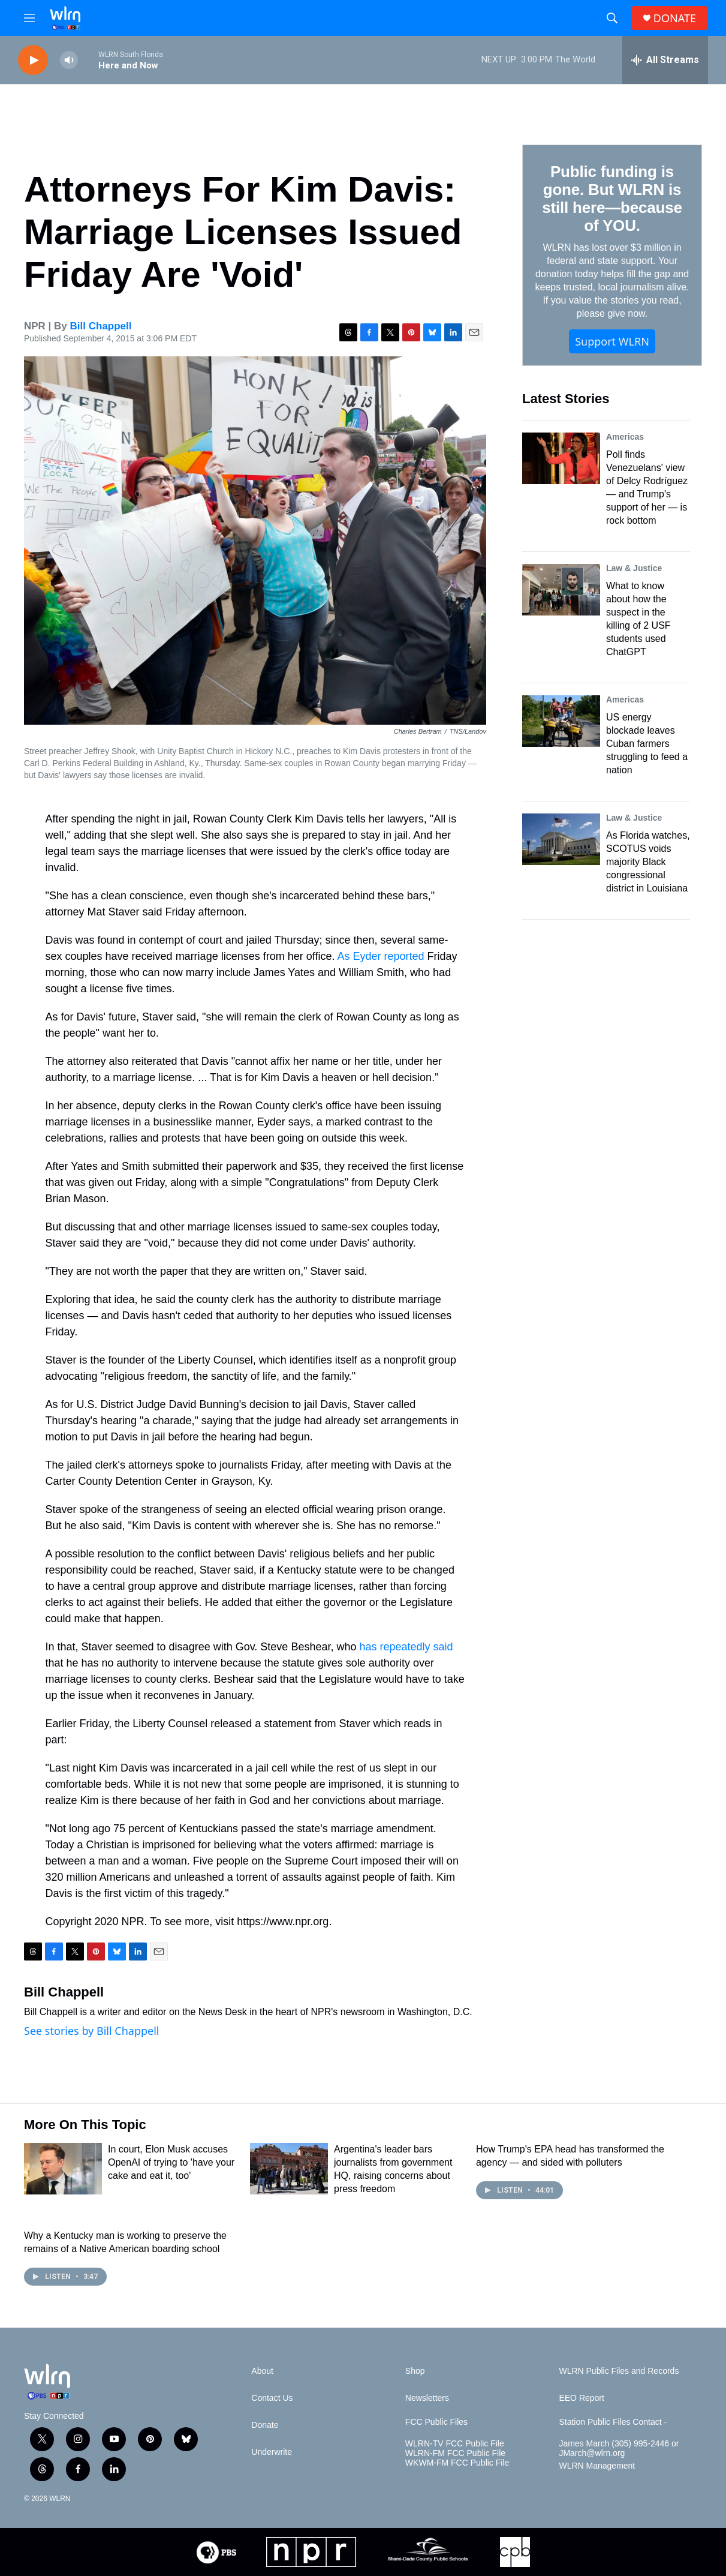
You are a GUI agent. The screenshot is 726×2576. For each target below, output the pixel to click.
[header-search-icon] (612, 18)
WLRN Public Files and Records (619, 2371)
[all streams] (665, 60)
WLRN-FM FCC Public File (455, 2453)
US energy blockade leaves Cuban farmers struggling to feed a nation (647, 743)
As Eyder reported (380, 956)
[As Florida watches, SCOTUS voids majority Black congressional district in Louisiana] (561, 839)
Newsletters (427, 2398)
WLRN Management (597, 2465)
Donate (264, 2425)
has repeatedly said (406, 1647)
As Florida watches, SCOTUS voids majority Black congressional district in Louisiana (648, 861)
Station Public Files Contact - (613, 2422)
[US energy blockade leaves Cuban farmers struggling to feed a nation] (561, 721)
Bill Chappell (101, 326)
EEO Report (581, 2398)
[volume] (69, 60)
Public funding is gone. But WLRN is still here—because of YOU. (612, 199)
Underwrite (271, 2452)
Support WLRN (612, 341)
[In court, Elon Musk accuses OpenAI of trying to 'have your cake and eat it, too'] (63, 2168)
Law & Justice (634, 568)
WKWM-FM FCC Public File (457, 2462)
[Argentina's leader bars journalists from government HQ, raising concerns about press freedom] (289, 2168)
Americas (625, 437)
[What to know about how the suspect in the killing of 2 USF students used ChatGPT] (561, 590)
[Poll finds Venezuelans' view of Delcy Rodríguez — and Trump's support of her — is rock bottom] (561, 458)
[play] (33, 60)
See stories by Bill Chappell (91, 2030)
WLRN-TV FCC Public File (454, 2443)
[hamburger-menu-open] (29, 18)
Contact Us (272, 2398)
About (262, 2371)
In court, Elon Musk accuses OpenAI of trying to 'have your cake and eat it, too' (171, 2162)
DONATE (674, 18)
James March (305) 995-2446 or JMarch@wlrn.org (619, 2448)
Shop (415, 2371)
